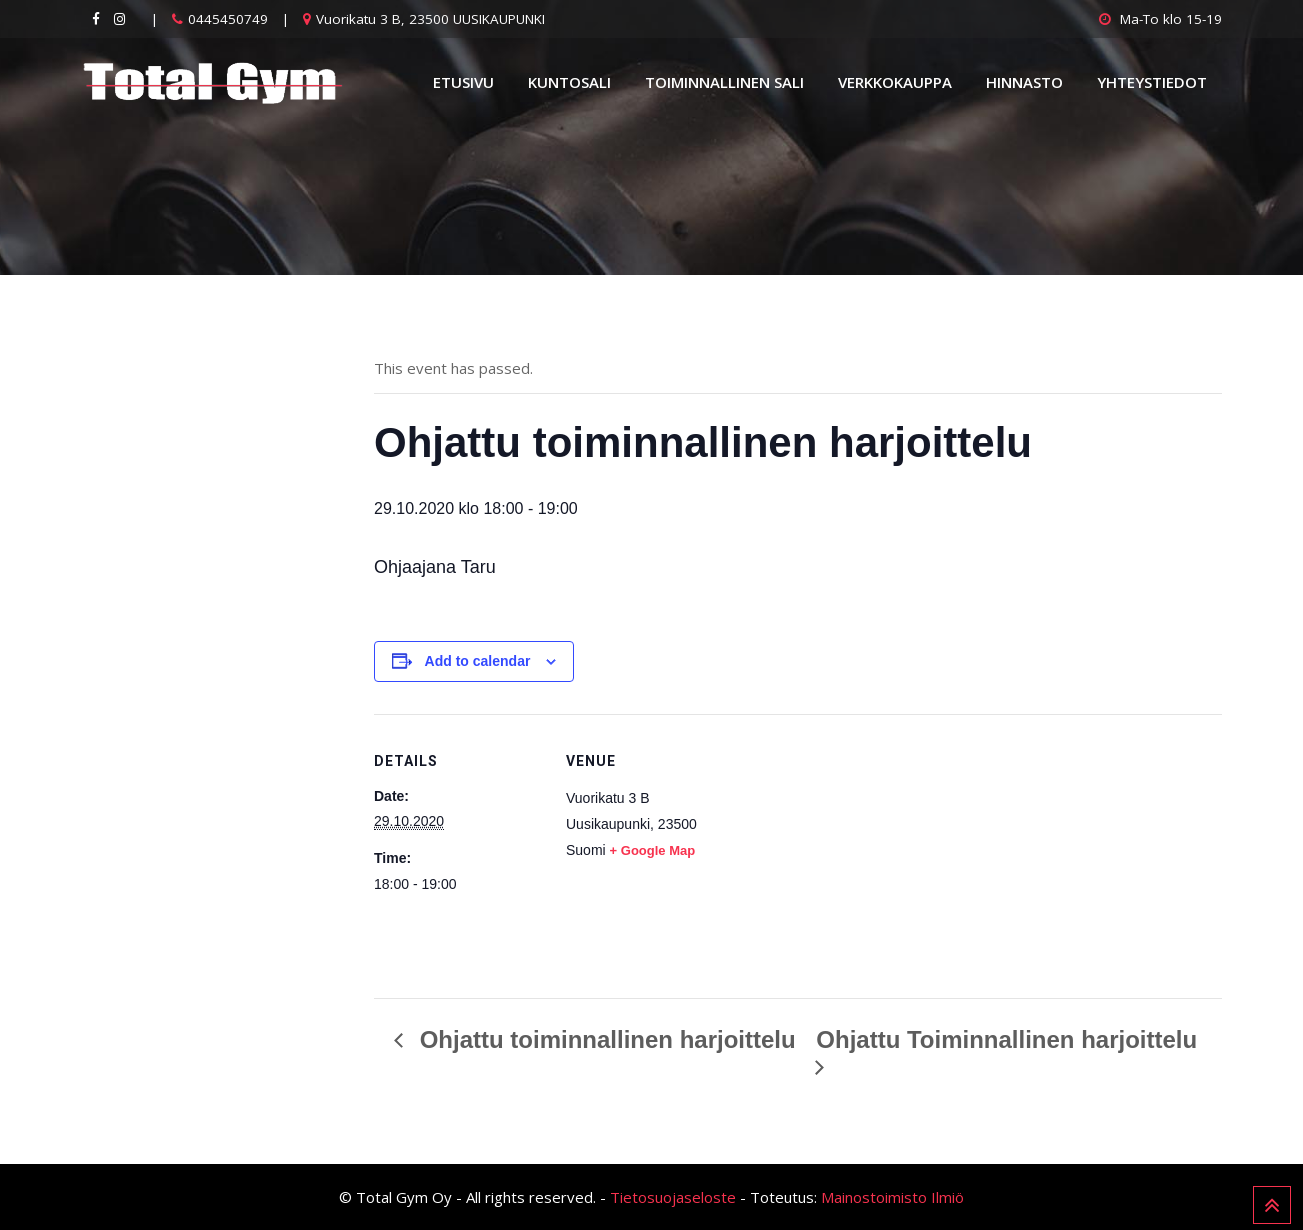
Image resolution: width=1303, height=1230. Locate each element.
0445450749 (228, 19)
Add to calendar (478, 661)
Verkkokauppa (895, 82)
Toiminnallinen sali (724, 82)
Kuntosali (569, 82)
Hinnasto (1024, 82)
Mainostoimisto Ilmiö (892, 1197)
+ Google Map (653, 850)
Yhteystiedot (1152, 82)
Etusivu (463, 82)
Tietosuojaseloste (673, 1197)
